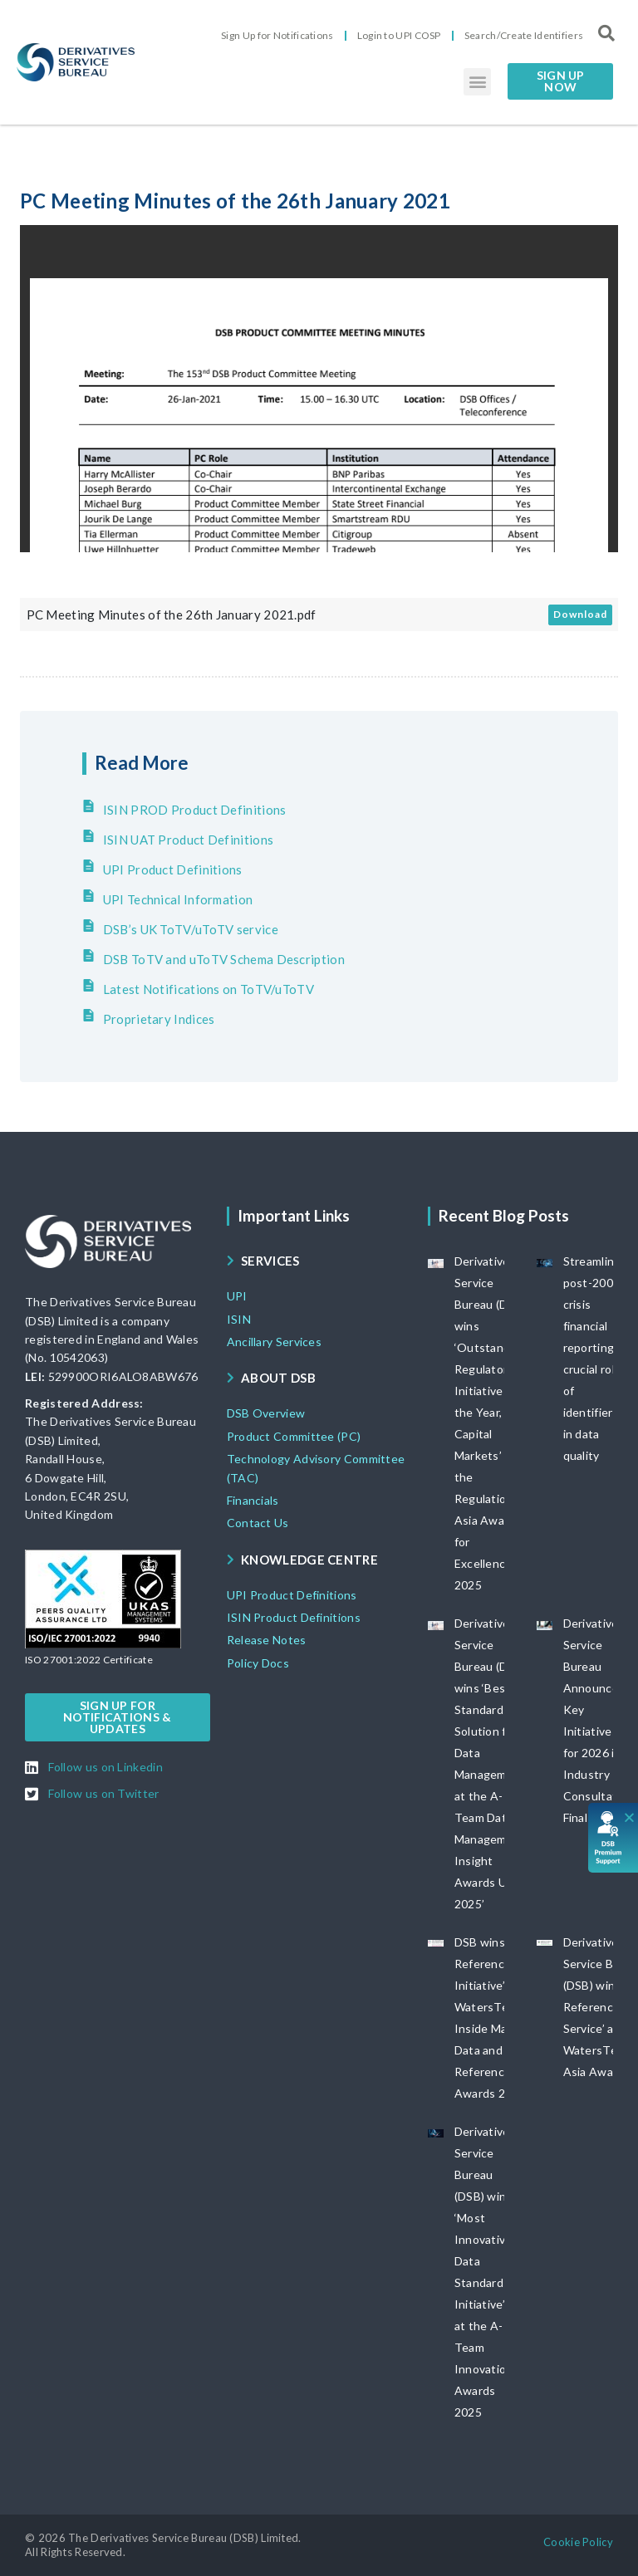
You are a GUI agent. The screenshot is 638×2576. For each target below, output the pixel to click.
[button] (477, 81)
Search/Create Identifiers (524, 35)
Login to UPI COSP (399, 35)
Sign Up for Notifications (277, 35)
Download (580, 614)
